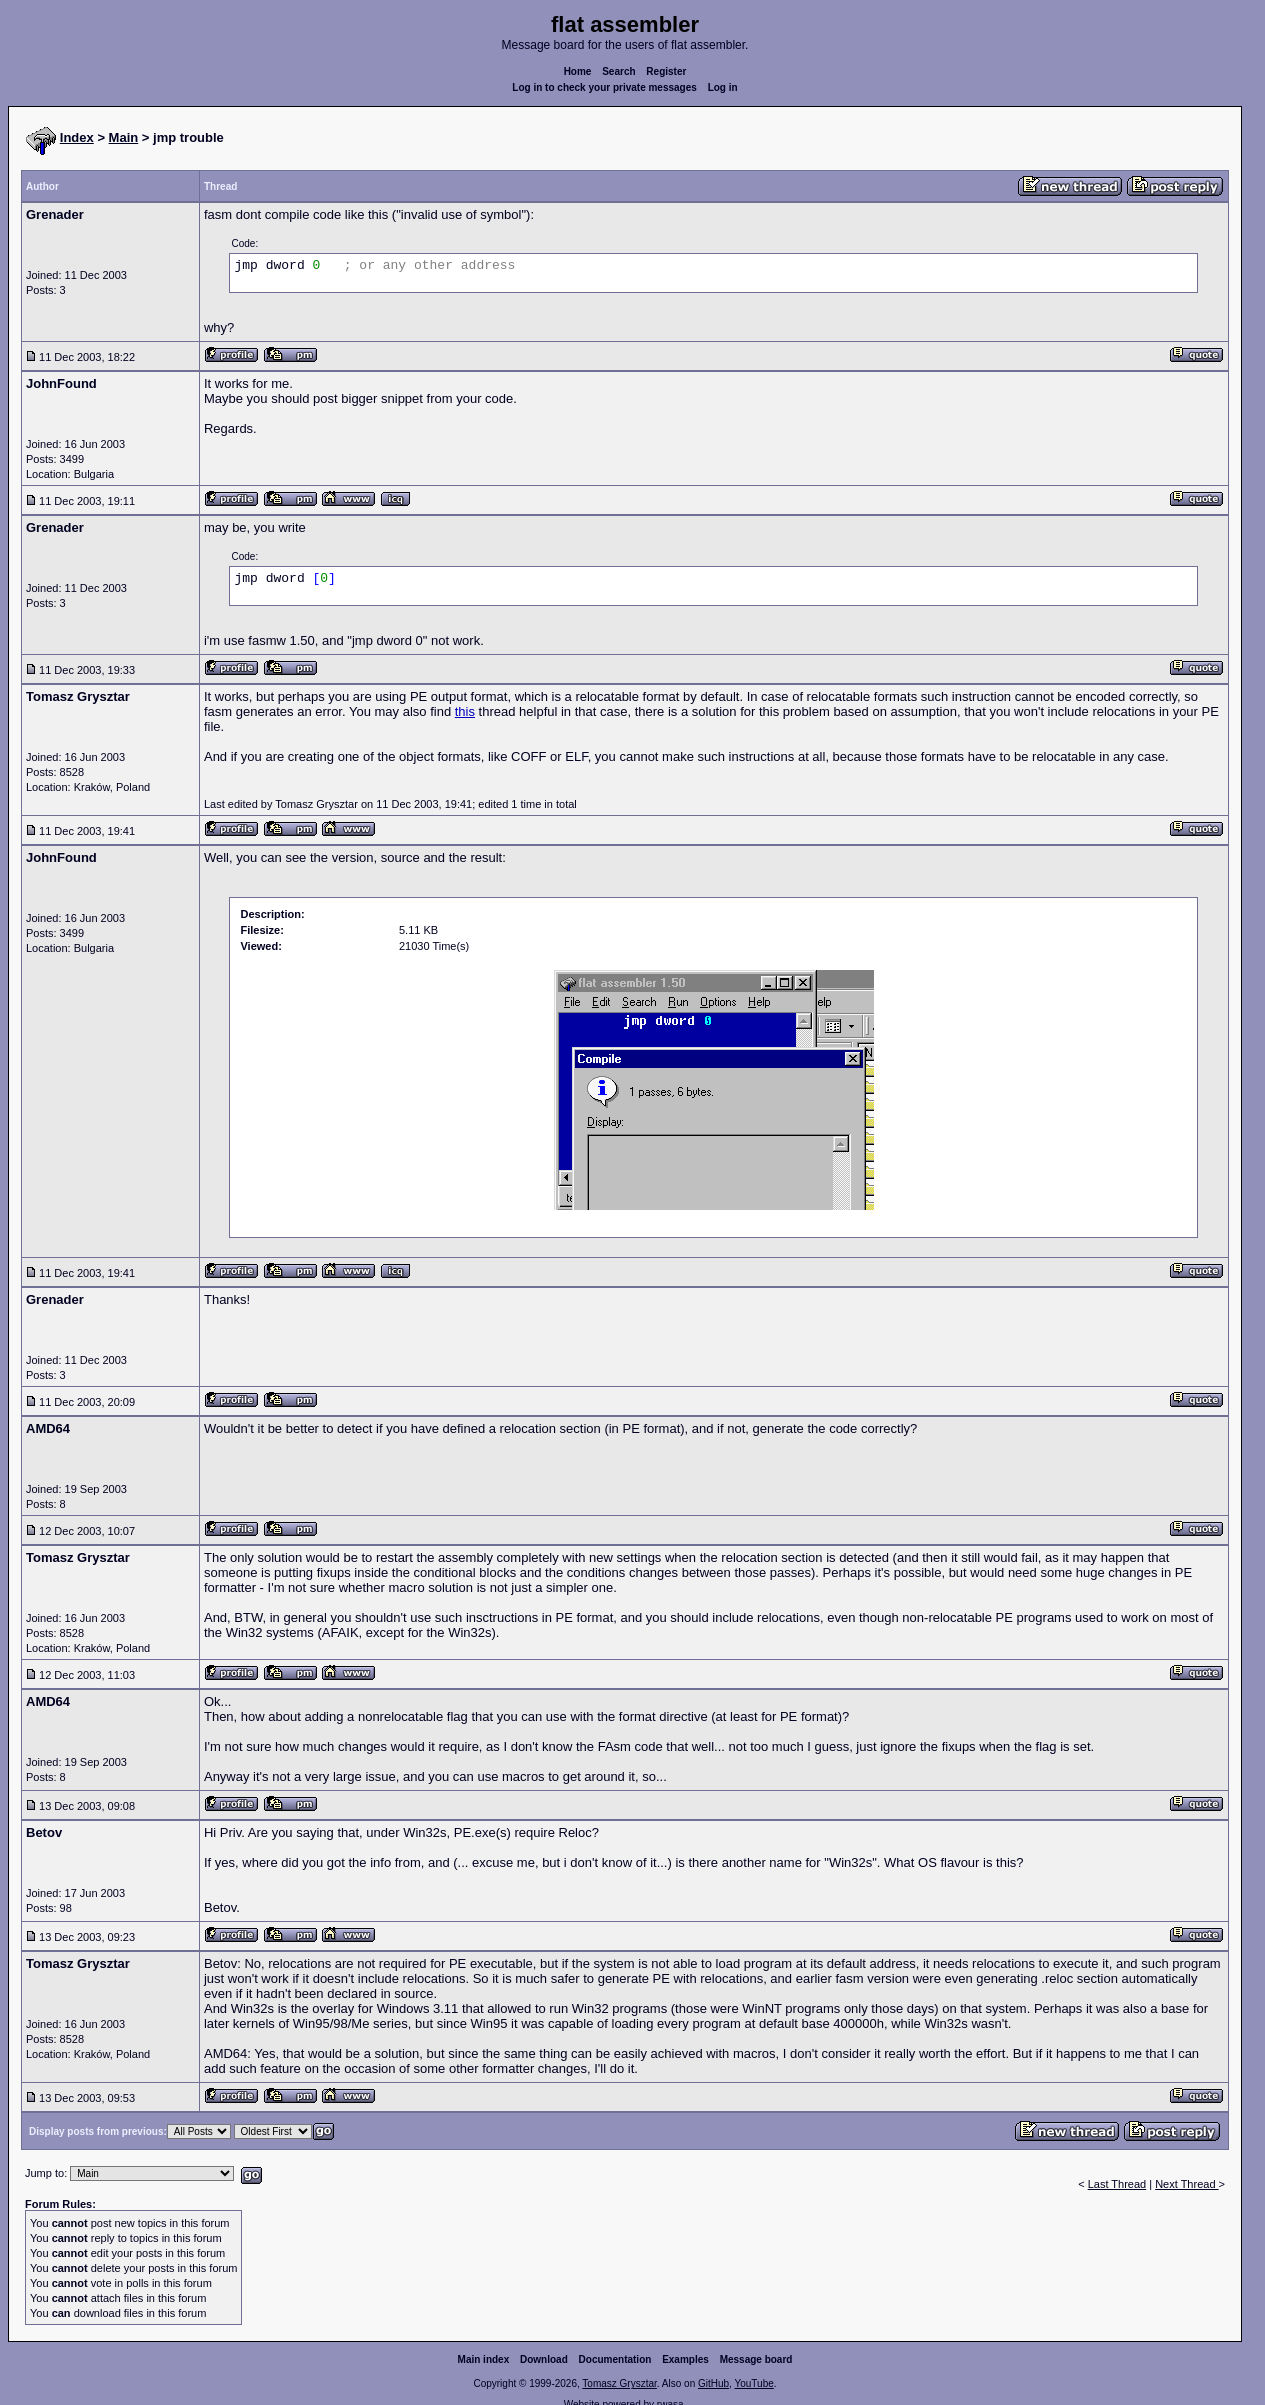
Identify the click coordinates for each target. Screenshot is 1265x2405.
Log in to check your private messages (604, 87)
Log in (723, 87)
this (465, 711)
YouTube (753, 2383)
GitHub (713, 2383)
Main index (484, 2359)
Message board (756, 2359)
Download (544, 2359)
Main (124, 137)
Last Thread (1117, 2184)
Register (666, 71)
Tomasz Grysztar (619, 2383)
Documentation (615, 2359)
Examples (685, 2359)
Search (618, 71)
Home (578, 71)
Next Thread (1186, 2184)
